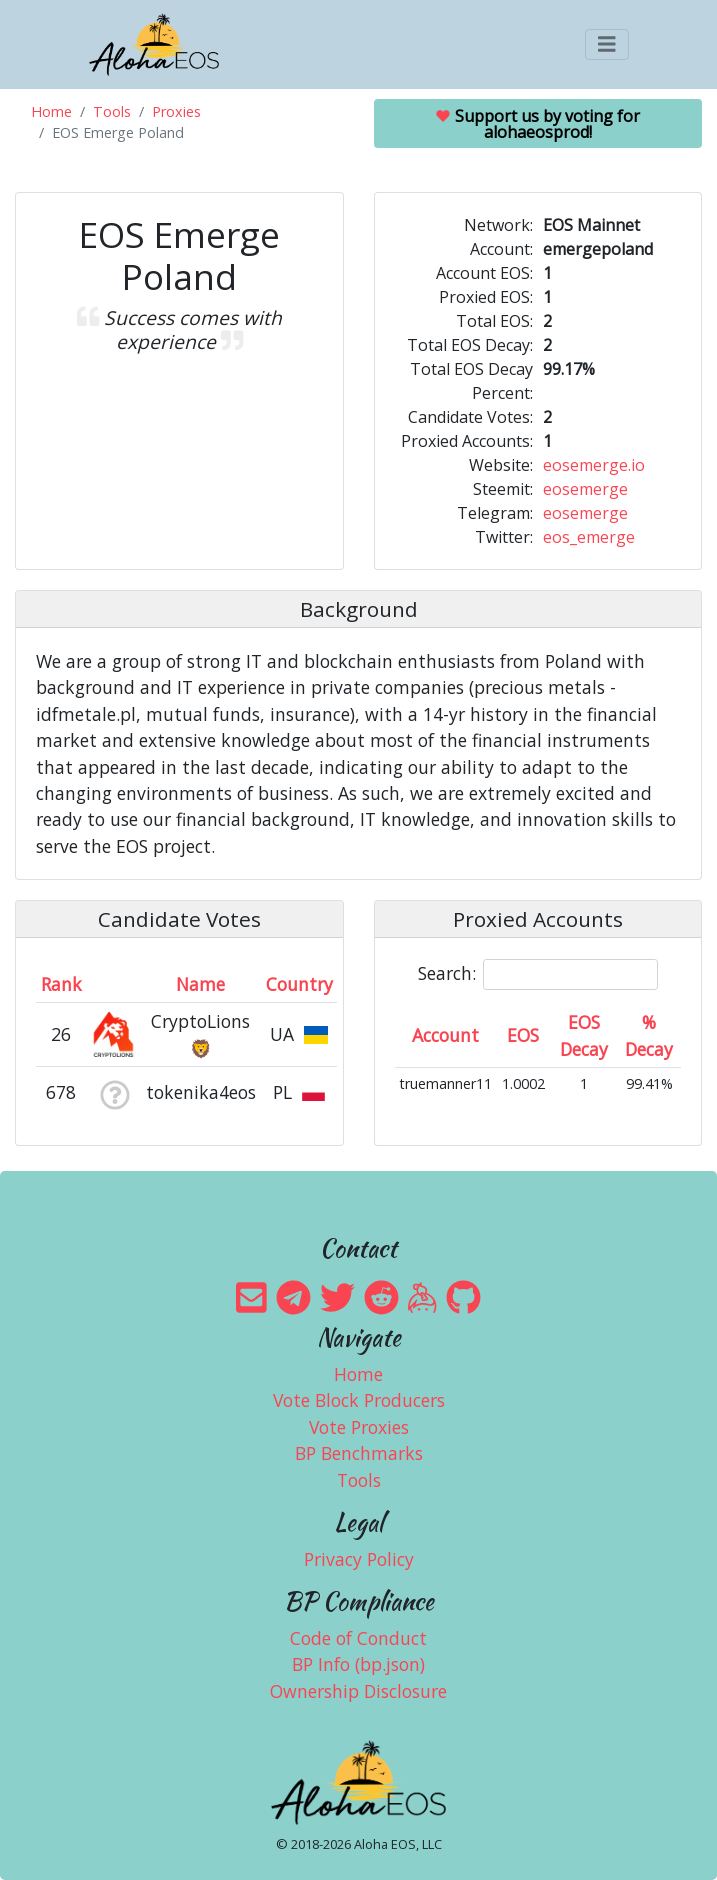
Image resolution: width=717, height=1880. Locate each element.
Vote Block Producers (359, 1400)
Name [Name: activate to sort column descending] (200, 984)
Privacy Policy (359, 1559)
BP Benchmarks (359, 1453)
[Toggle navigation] (607, 44)
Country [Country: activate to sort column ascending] (299, 984)
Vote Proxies (359, 1427)
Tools (112, 111)
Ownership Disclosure (358, 1691)
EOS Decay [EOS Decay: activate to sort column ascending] (584, 1035)
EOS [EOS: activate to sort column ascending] (523, 1035)
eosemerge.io (594, 465)
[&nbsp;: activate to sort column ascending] (114, 984)
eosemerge (585, 489)
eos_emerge (589, 537)
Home (51, 111)
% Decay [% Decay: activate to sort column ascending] (649, 1035)
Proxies (176, 111)
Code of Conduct (358, 1638)
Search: (538, 974)
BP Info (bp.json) (358, 1664)
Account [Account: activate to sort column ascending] (445, 1035)
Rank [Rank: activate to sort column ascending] (61, 984)
